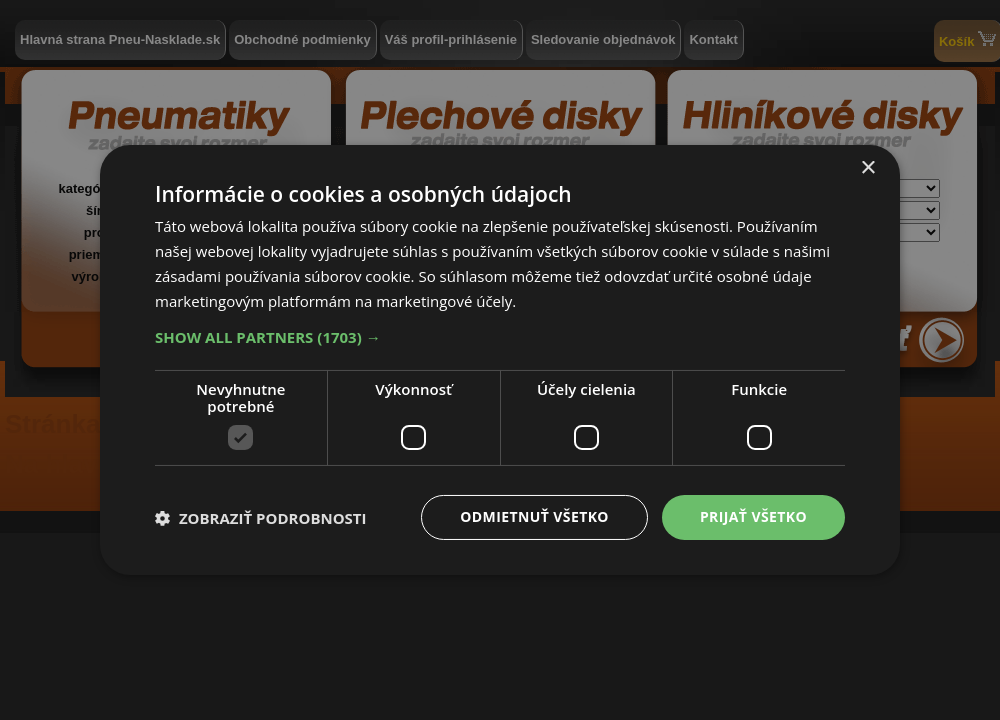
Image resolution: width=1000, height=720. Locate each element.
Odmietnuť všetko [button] (534, 516)
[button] (500, 337)
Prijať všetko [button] (753, 516)
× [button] (867, 168)
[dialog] (500, 360)
